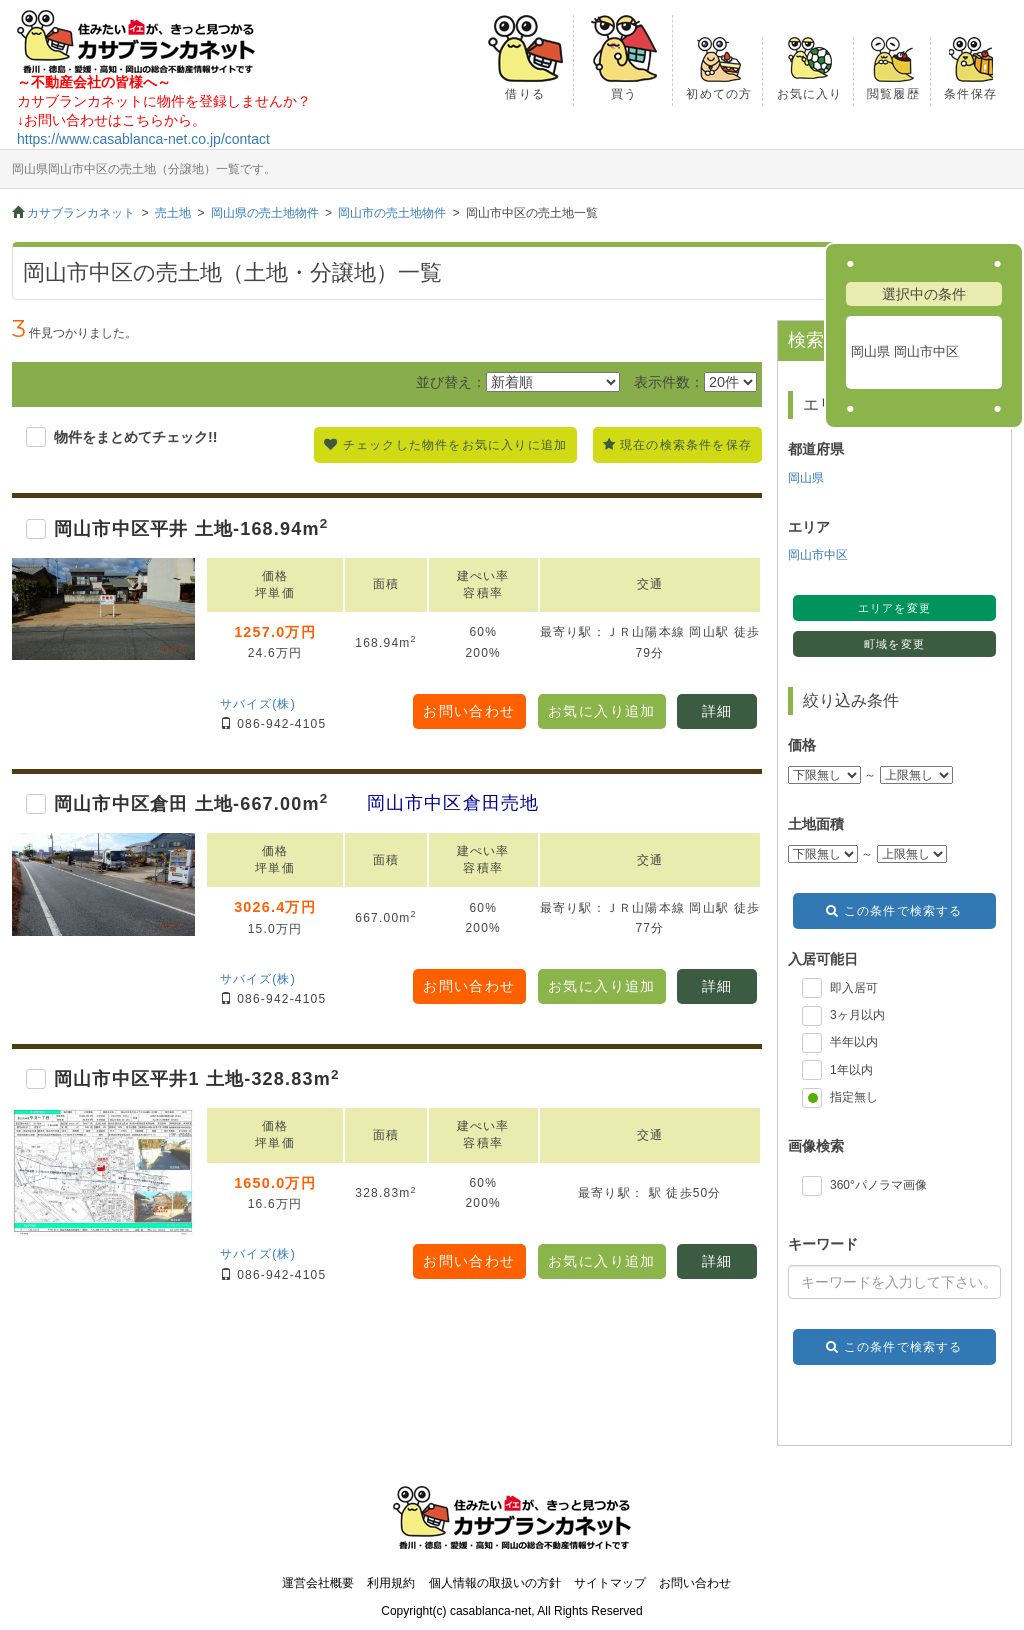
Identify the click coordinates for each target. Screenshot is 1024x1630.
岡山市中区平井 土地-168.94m (191, 529)
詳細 (717, 711)
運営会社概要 (318, 1583)
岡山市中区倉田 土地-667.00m (191, 804)
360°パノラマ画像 (878, 1185)
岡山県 (806, 478)
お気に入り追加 (602, 711)
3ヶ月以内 (857, 1015)
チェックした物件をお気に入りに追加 (455, 445)
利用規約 (391, 1583)
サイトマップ (610, 1583)
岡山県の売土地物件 (265, 213)
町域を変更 (894, 644)
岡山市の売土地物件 (392, 213)
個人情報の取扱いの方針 (495, 1583)
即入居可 (854, 988)
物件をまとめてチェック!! (136, 437)
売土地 (173, 213)
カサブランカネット (81, 213)
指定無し (854, 1097)
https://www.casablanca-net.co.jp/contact (143, 139)
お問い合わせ (469, 711)
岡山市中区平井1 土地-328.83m (197, 1079)
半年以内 (854, 1042)
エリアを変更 (894, 608)
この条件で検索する (903, 911)
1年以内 (851, 1070)
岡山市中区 (818, 555)
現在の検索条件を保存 (686, 445)
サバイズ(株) (258, 704)
